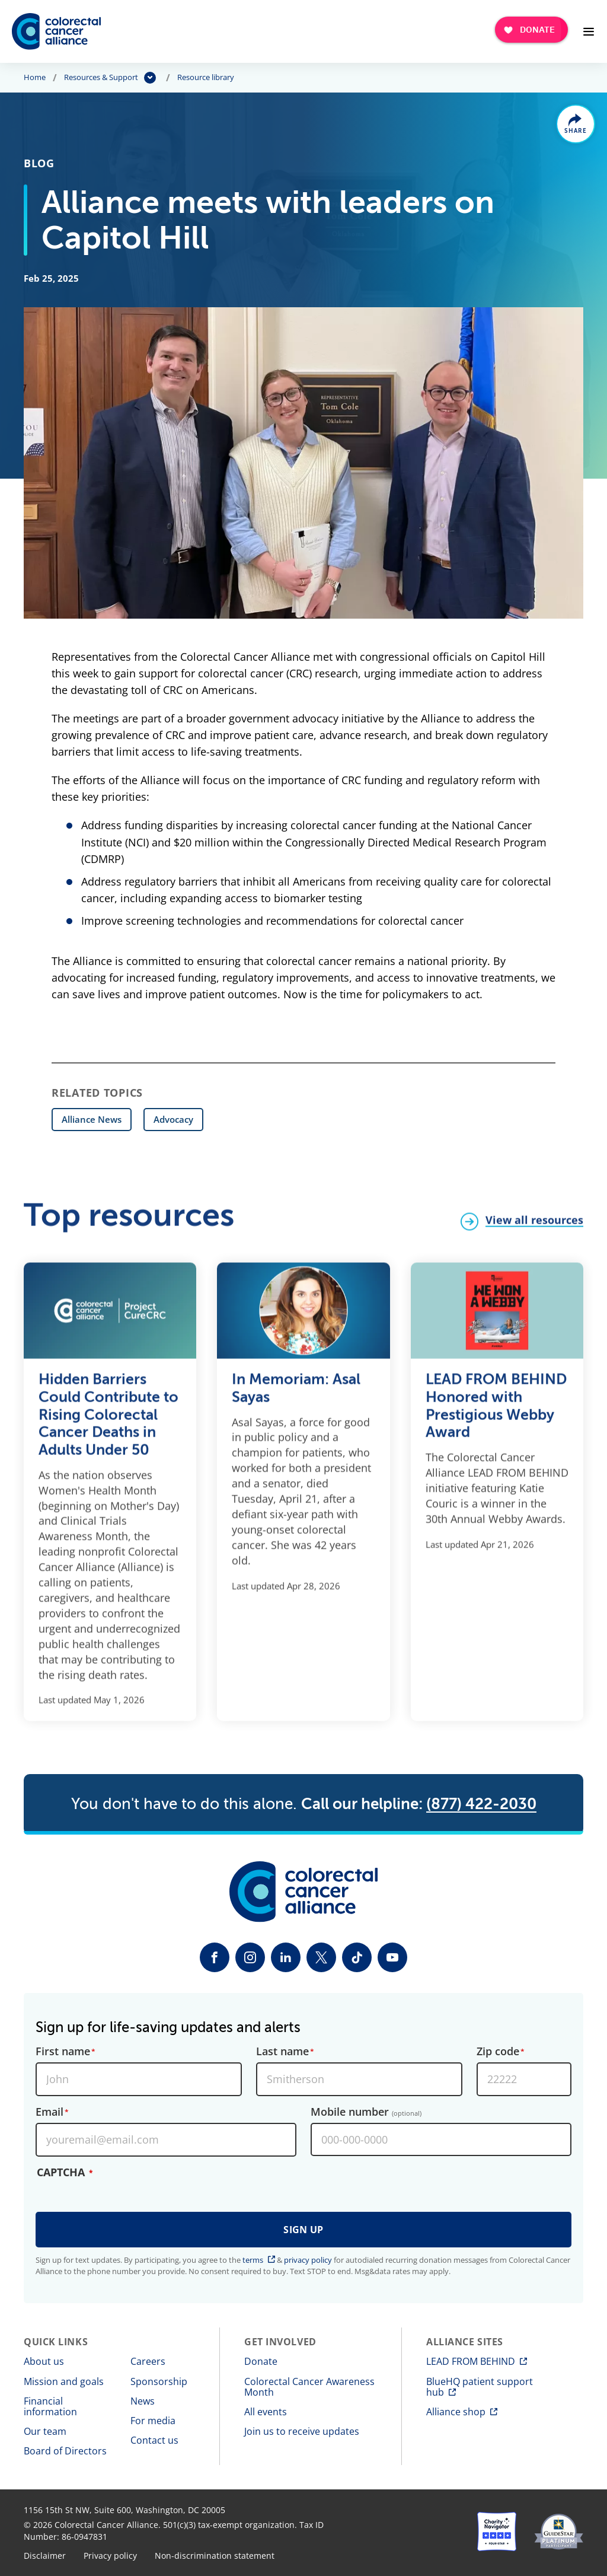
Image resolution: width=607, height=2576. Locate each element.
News (142, 2401)
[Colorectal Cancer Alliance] (56, 31)
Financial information (50, 2406)
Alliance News (92, 1119)
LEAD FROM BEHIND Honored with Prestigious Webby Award (496, 1414)
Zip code (498, 2051)
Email (49, 2112)
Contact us (154, 2440)
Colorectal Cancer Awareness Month (309, 2387)
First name (63, 2051)
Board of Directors (65, 2450)
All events (265, 2411)
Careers (147, 2361)
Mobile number (366, 2112)
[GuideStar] (558, 2531)
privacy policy (308, 2260)
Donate (260, 2361)
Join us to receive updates (301, 2431)
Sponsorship (158, 2381)
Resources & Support (101, 77)
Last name (282, 2051)
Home (35, 77)
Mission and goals (64, 2381)
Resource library (205, 77)
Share (575, 131)
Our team (45, 2431)
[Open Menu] (588, 31)
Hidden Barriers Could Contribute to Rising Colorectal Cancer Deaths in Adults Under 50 (108, 1423)
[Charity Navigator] (496, 2531)
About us (44, 2361)
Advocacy (173, 1119)
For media (152, 2420)
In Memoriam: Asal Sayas (296, 1396)
